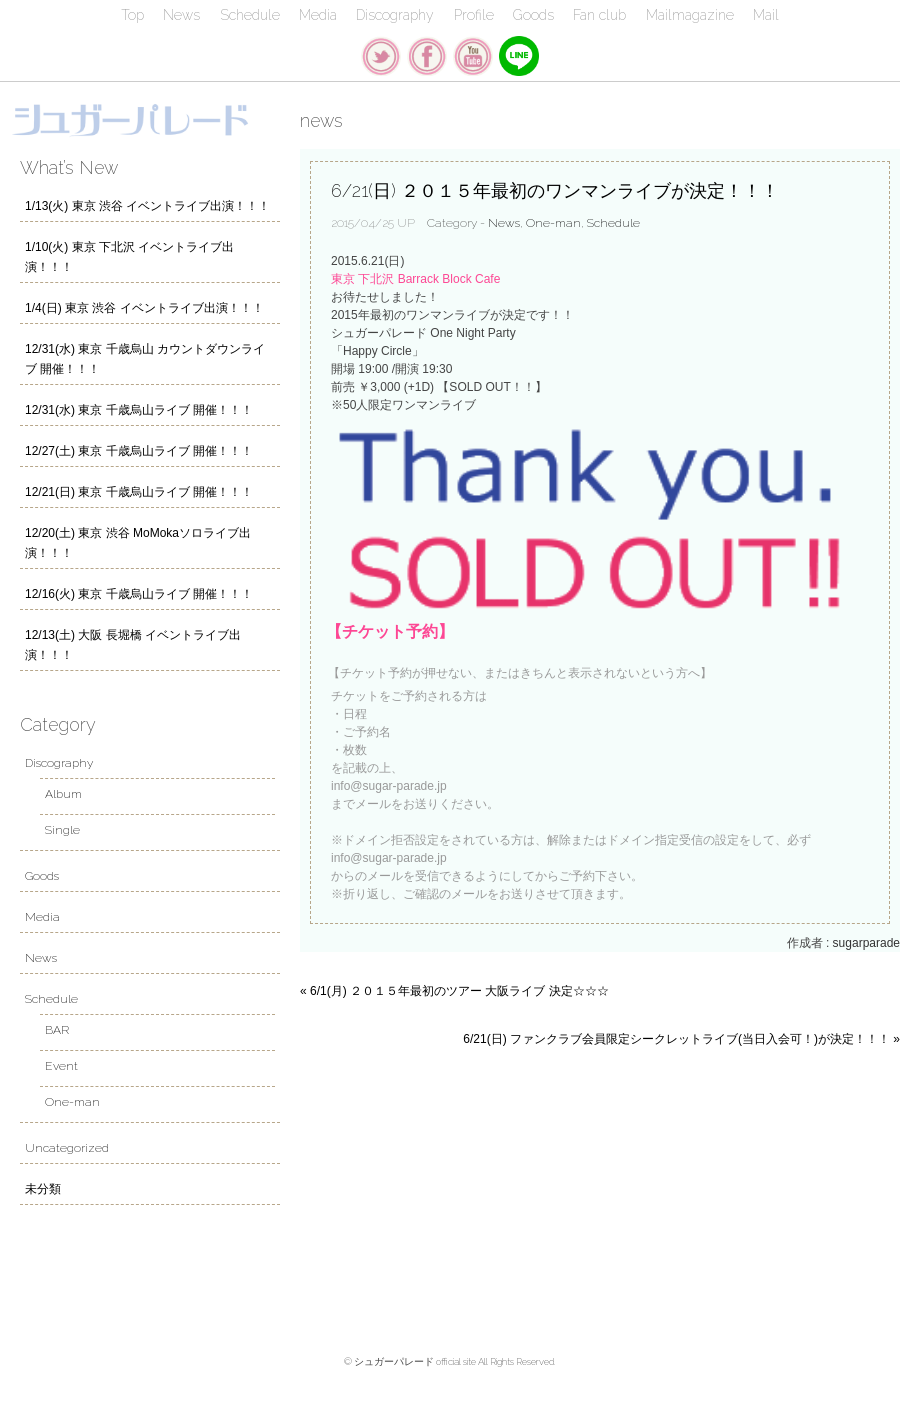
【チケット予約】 (390, 631)
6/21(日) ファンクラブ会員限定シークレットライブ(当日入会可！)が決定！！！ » (681, 1039)
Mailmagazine (690, 15)
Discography (395, 15)
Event (61, 1066)
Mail (766, 15)
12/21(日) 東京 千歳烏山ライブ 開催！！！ (139, 492)
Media (318, 15)
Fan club (599, 15)
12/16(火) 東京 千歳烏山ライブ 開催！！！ (139, 594)
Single (62, 830)
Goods (533, 15)
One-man (553, 223)
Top (132, 15)
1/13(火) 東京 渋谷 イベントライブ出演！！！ (147, 206)
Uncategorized (67, 1148)
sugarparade (866, 943)
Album (63, 794)
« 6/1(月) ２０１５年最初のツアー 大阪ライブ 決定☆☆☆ (454, 991)
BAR (57, 1030)
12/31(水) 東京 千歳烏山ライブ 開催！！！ (139, 410)
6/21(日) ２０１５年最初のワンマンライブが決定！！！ (555, 190)
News (181, 15)
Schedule (250, 15)
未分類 (43, 1189)
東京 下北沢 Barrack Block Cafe (415, 279)
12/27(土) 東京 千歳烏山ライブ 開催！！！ (139, 451)
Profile (474, 15)
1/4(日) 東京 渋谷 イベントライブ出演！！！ (144, 308)
